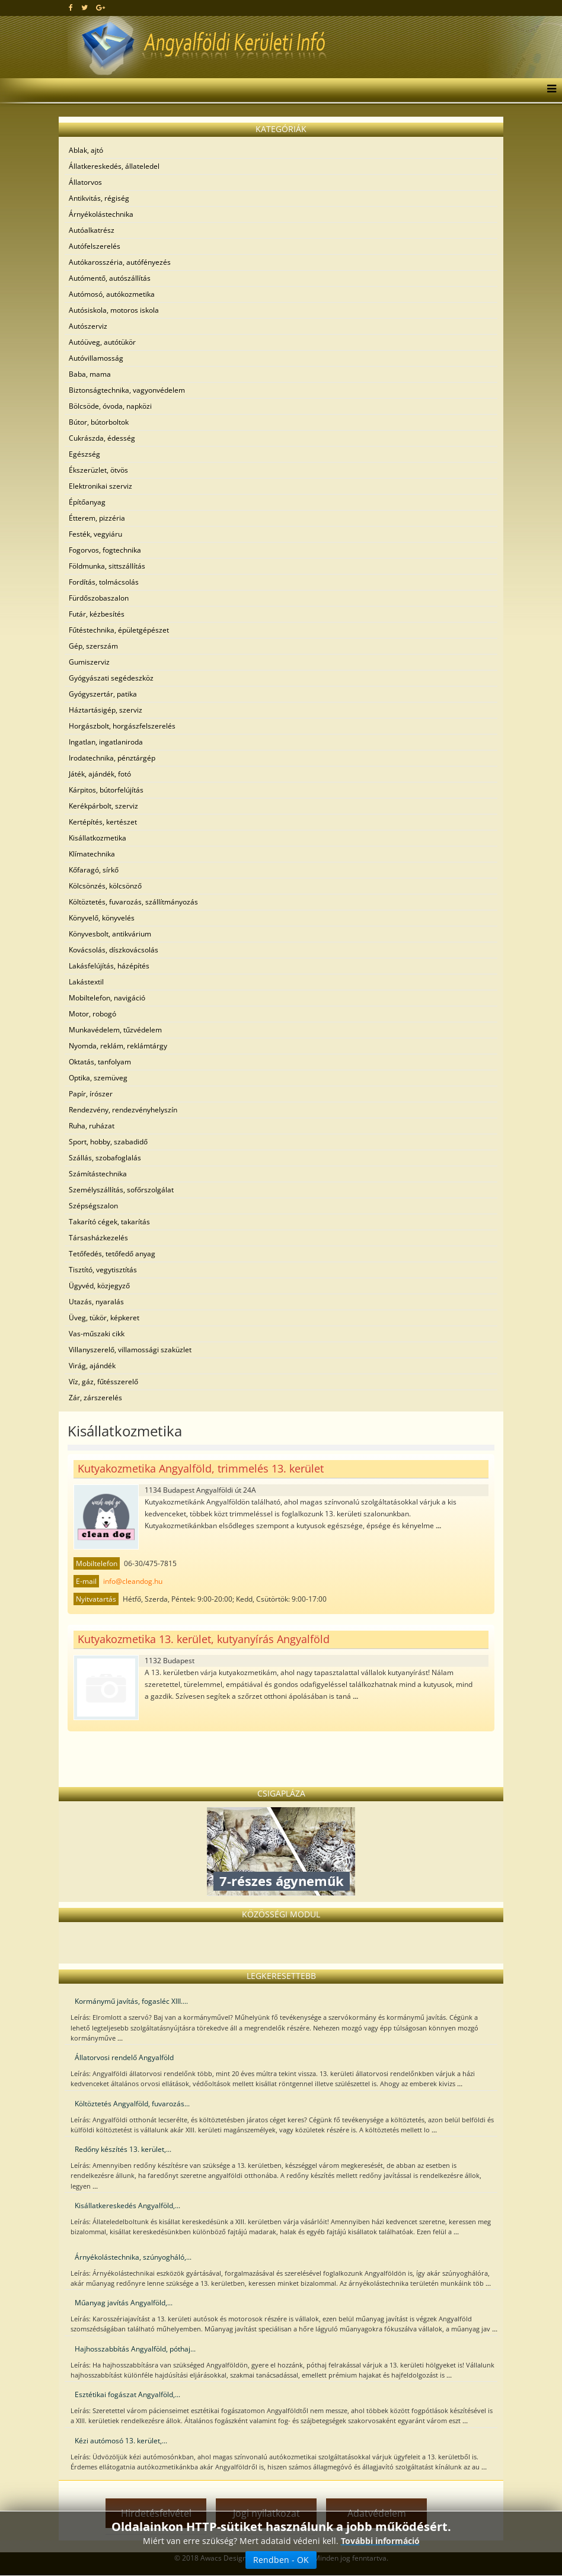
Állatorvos (85, 182)
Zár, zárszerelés (95, 1398)
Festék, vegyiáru (95, 534)
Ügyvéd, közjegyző (99, 1286)
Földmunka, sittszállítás (107, 566)
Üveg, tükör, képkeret (104, 1318)
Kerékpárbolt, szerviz (103, 806)
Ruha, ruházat (91, 1126)
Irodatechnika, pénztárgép (112, 758)
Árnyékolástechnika (101, 214)
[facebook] (71, 7)
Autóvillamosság (96, 358)
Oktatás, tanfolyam (100, 1062)
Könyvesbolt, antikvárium (110, 934)
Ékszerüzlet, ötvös (98, 470)
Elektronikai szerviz (100, 486)
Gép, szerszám (93, 646)
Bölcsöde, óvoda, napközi (110, 406)
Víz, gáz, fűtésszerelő (103, 1382)
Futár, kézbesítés (96, 614)
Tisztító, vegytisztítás (103, 1270)
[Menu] (548, 90)
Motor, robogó (92, 1014)
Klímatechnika (92, 854)
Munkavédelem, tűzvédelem (115, 1030)
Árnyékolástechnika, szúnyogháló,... (133, 2257)
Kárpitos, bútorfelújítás (106, 790)
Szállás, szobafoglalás (105, 1158)
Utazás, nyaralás (96, 1302)
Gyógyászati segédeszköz (111, 678)
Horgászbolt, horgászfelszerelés (122, 726)
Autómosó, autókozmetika (112, 294)
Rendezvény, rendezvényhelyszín (123, 1110)
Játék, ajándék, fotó (100, 774)
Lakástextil (86, 982)
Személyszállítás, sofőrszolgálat (121, 1190)
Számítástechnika (98, 1174)
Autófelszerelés (94, 246)
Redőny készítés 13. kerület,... (123, 2149)
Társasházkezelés (98, 1238)
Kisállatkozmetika (97, 838)
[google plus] (100, 7)
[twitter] (84, 7)
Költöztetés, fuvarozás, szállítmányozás (133, 902)
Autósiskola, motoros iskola (114, 310)
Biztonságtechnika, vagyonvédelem (127, 390)
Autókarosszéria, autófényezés (120, 262)
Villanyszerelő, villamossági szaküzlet (130, 1350)
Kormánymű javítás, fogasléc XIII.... (131, 2001)
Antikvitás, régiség (99, 198)
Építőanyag (87, 502)
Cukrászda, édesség (102, 438)
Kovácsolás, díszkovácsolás (113, 950)
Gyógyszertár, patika (103, 694)
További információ (380, 2540)
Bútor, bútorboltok (99, 422)
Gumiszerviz (89, 662)
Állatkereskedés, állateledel (114, 166)
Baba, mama (90, 374)
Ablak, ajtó (86, 150)
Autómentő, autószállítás (110, 278)
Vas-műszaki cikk (96, 1334)
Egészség (84, 454)
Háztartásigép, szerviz (105, 710)
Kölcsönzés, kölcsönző (105, 886)
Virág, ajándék (92, 1366)
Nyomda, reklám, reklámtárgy (118, 1046)
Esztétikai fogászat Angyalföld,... (127, 2394)
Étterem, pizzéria (97, 518)
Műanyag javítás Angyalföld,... (124, 2303)
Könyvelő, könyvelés (102, 918)
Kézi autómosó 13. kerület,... (121, 2441)
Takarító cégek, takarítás (109, 1222)
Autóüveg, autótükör (102, 342)
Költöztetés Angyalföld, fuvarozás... (132, 2104)
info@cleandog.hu (132, 1581)
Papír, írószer (91, 1094)
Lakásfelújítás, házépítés (109, 966)
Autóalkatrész (91, 230)
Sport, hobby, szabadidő (108, 1142)
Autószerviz (88, 326)
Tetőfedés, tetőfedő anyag (112, 1254)
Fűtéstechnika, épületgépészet (119, 630)
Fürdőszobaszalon (99, 598)
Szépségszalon (93, 1206)
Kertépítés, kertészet (103, 822)
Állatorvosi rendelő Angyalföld (124, 2057)
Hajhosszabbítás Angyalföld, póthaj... (135, 2349)
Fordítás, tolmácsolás (104, 582)
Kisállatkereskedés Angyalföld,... (127, 2205)
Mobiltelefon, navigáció (107, 998)
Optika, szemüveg (98, 1078)
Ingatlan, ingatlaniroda (106, 742)
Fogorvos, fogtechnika (105, 550)
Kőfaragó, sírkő (94, 870)
